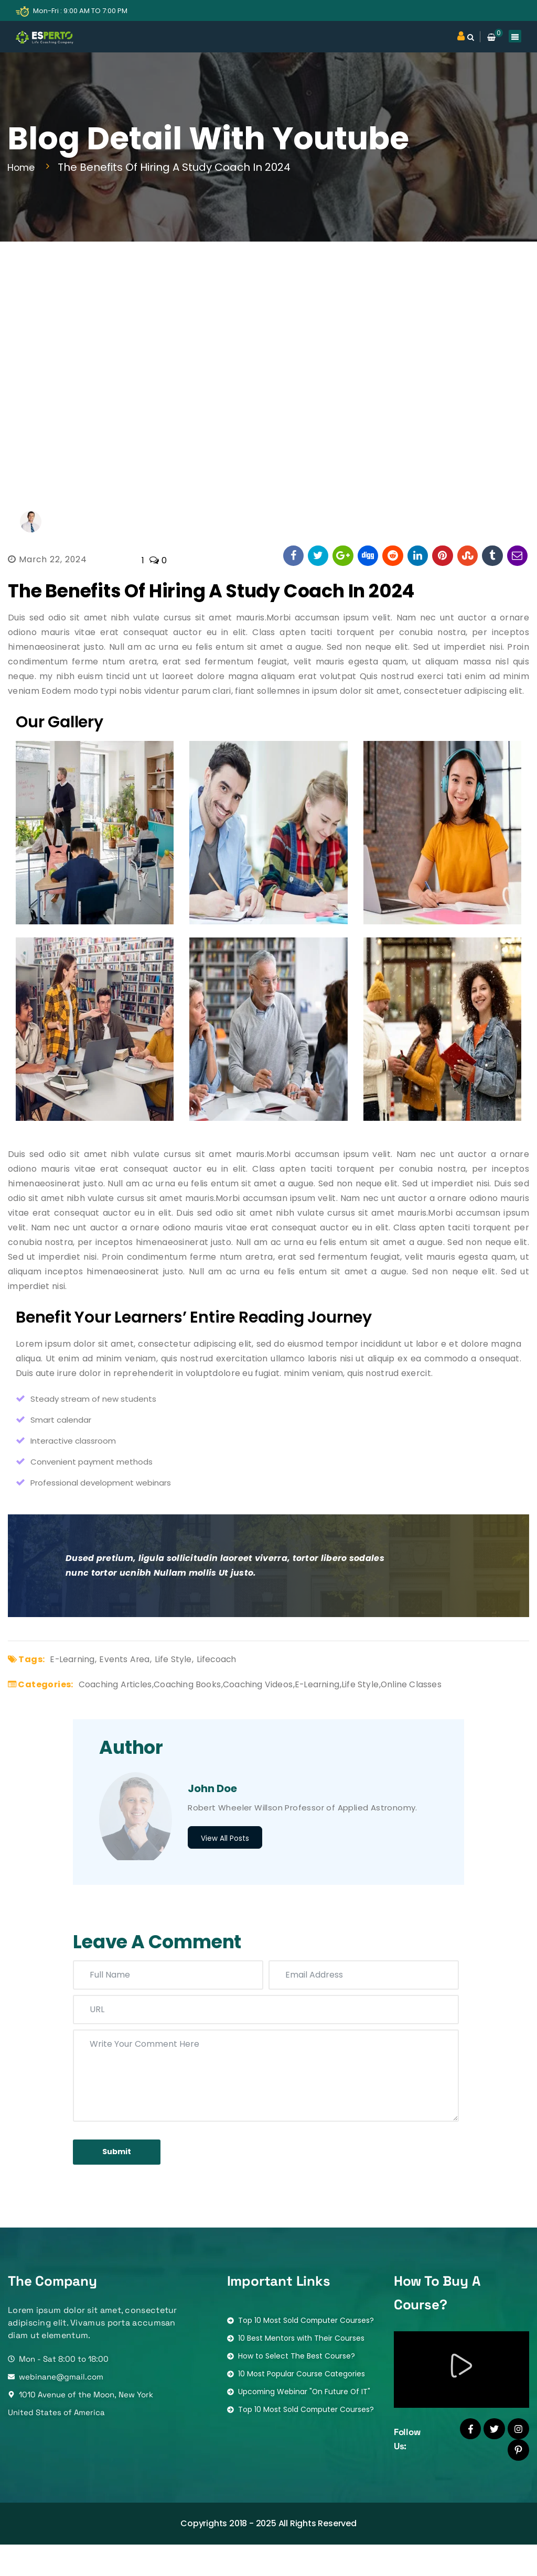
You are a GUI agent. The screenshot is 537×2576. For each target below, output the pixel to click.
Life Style (183, 1686)
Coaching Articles (119, 1711)
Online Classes (449, 1711)
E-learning (74, 1686)
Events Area (131, 1686)
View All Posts (225, 1866)
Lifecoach (231, 1686)
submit (126, 2182)
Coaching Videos (278, 1711)
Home (26, 166)
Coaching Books (200, 1711)
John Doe (212, 1815)
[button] (461, 2399)
